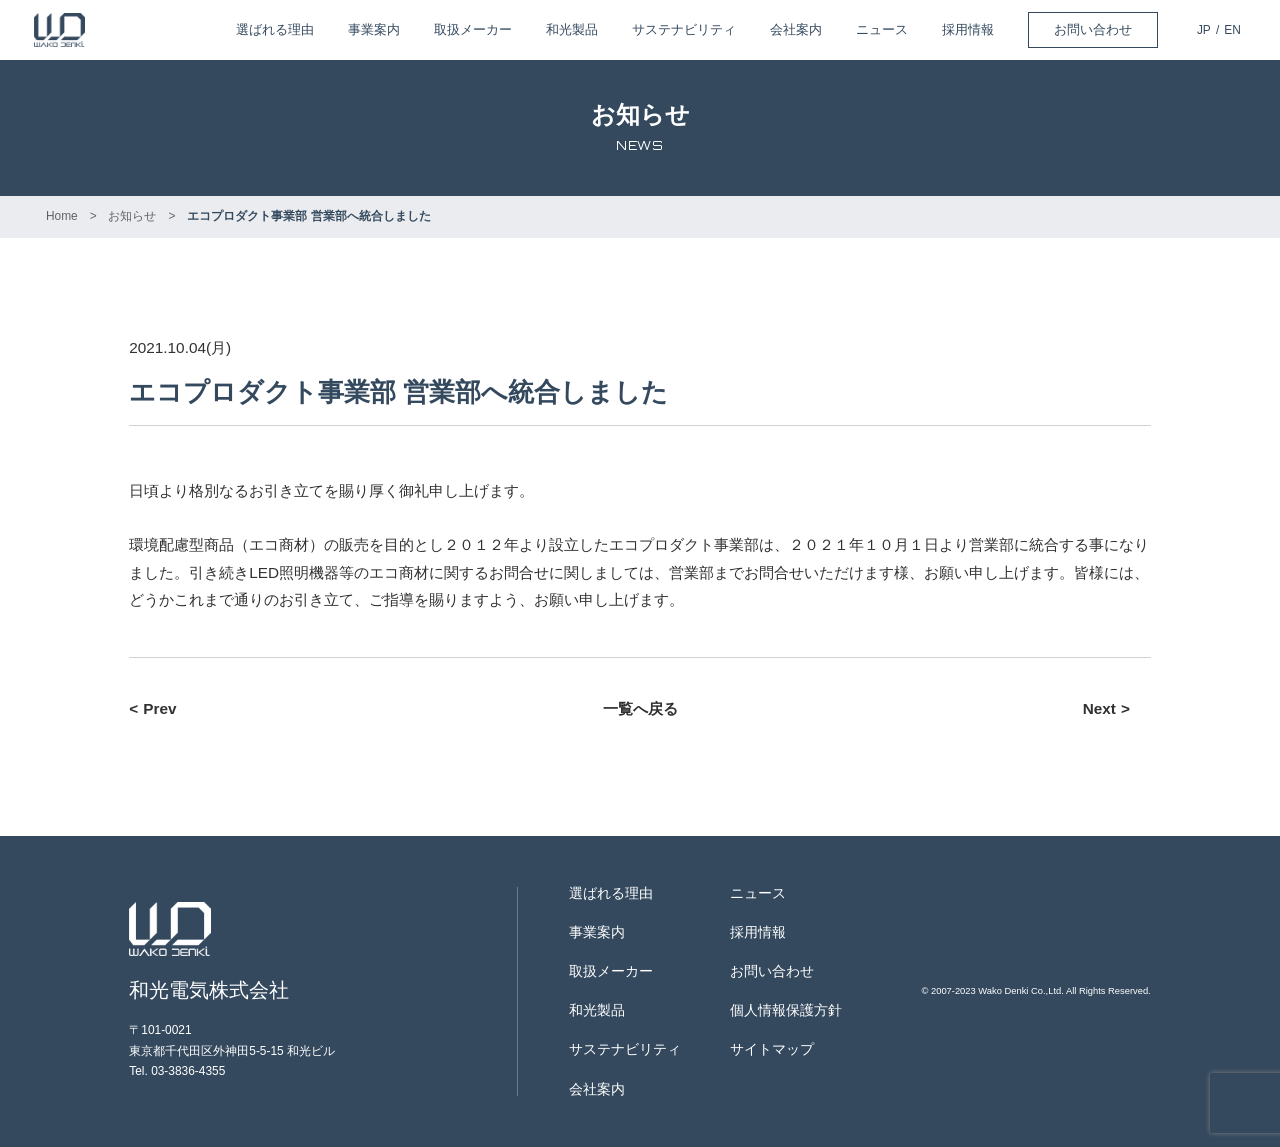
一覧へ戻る (640, 708)
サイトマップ (772, 1049)
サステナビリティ (684, 29)
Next (1099, 708)
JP (1204, 30)
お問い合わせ (1093, 29)
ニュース (882, 29)
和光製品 (572, 29)
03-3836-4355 (188, 1071)
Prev (159, 708)
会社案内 (796, 29)
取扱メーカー (473, 29)
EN (1232, 30)
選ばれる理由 (275, 29)
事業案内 (374, 29)
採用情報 (968, 29)
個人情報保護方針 (786, 1010)
